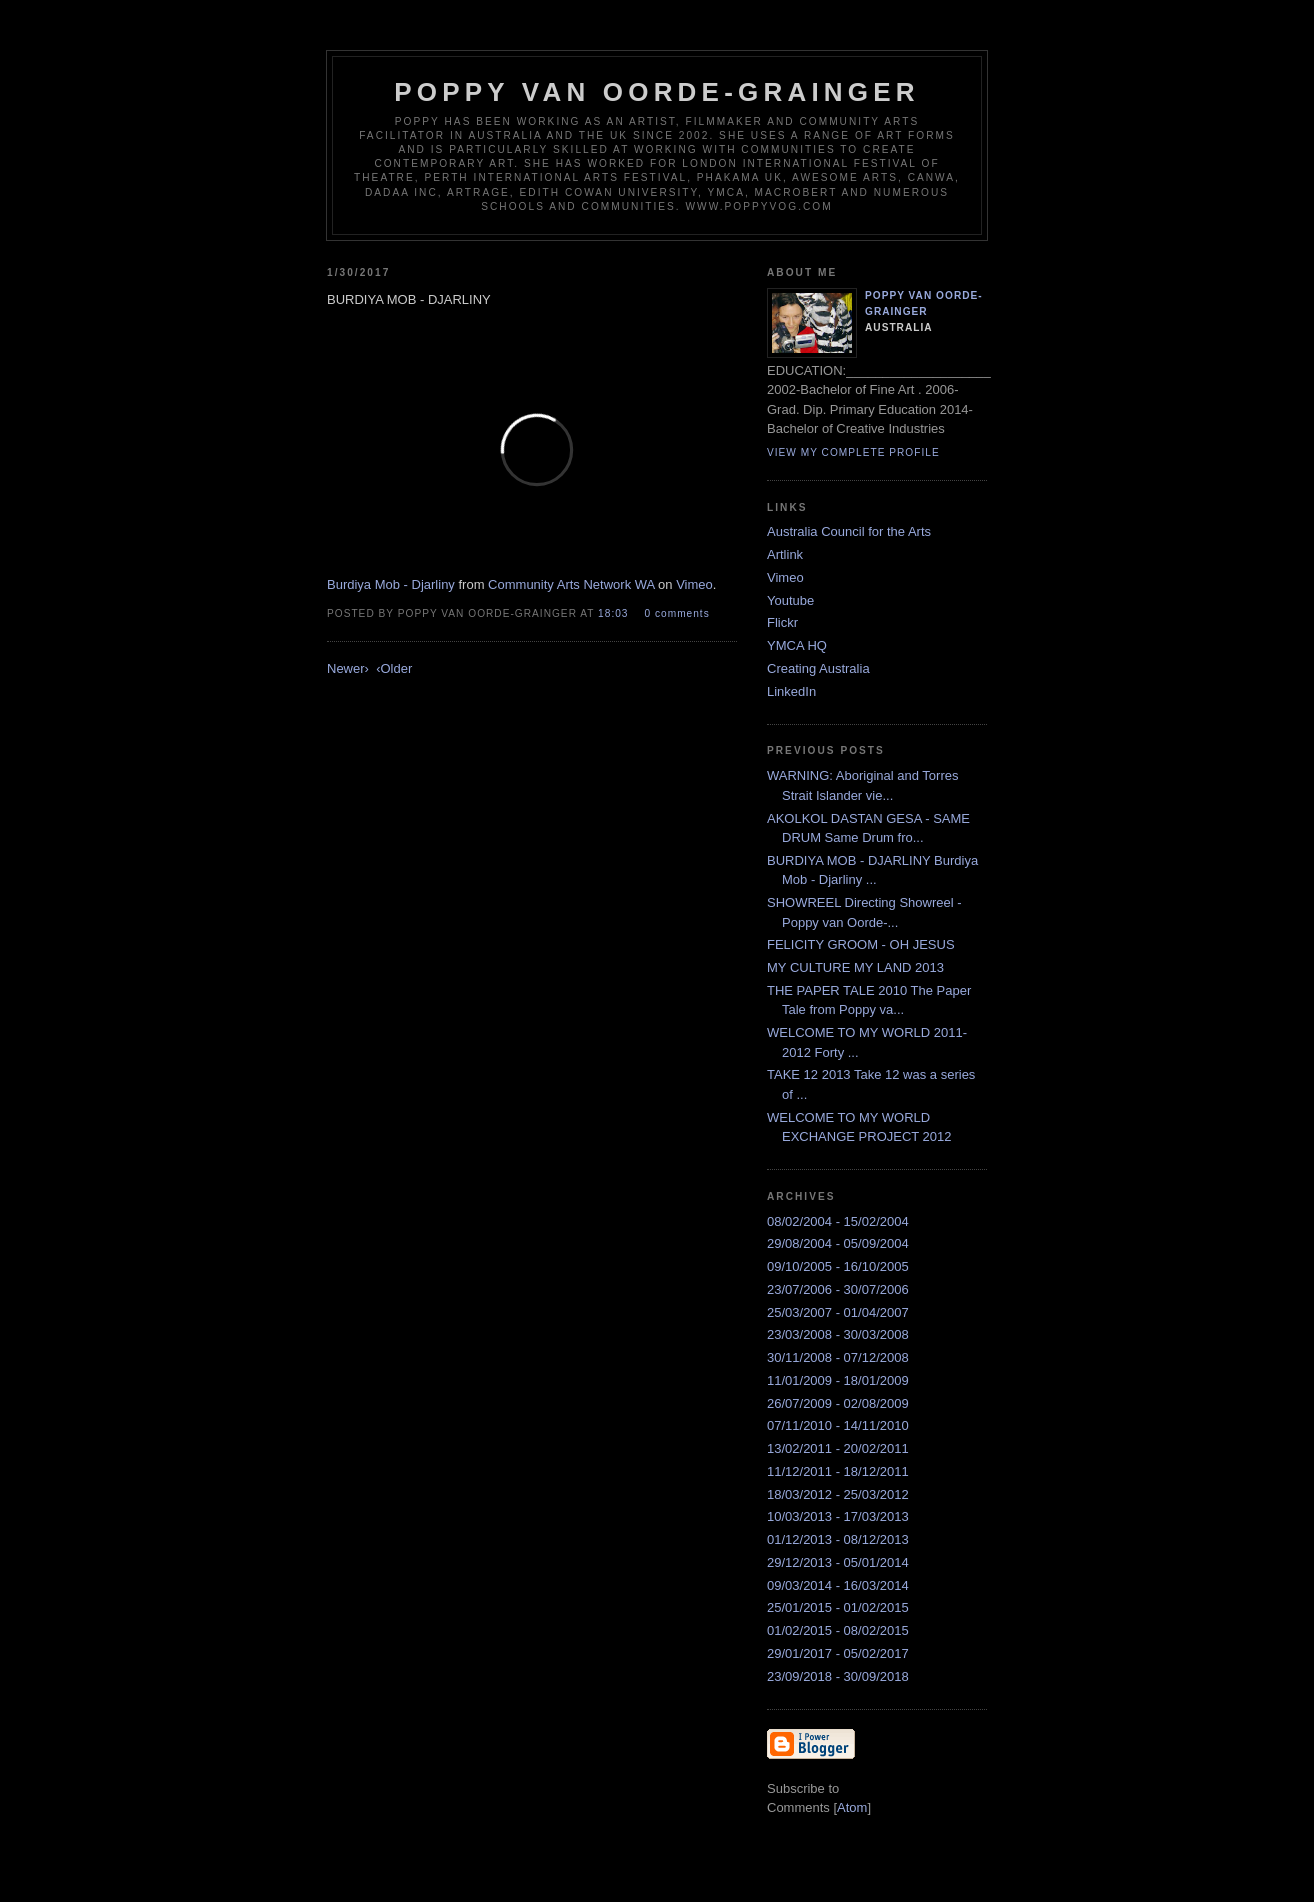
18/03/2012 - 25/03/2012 (838, 1494)
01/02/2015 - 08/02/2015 (838, 1630)
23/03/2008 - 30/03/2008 (838, 1334)
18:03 (615, 613)
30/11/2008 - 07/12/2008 (838, 1357)
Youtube (790, 600)
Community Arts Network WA (571, 584)
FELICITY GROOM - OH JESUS (861, 944)
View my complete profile (853, 452)
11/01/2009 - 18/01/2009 (838, 1380)
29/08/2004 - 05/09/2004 (838, 1243)
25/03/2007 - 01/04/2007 (838, 1312)
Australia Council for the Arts (849, 531)
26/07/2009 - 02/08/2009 (838, 1403)
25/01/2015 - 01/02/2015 (838, 1607)
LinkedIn (791, 691)
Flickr (782, 622)
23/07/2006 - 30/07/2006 (838, 1289)
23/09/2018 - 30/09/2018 (838, 1676)
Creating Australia (818, 668)
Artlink (785, 554)
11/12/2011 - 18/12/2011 (838, 1471)
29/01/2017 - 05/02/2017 (838, 1653)
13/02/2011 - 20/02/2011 (838, 1448)
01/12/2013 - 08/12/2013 (838, 1539)
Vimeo (694, 584)
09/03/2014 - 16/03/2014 (838, 1585)
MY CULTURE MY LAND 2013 (855, 967)
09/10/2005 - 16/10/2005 (838, 1266)
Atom (852, 1807)
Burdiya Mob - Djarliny (391, 584)
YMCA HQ (797, 645)
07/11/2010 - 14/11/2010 (838, 1425)
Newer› (348, 668)
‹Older (394, 668)
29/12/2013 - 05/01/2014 (838, 1562)
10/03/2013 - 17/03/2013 (838, 1516)
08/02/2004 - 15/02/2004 (838, 1221)
